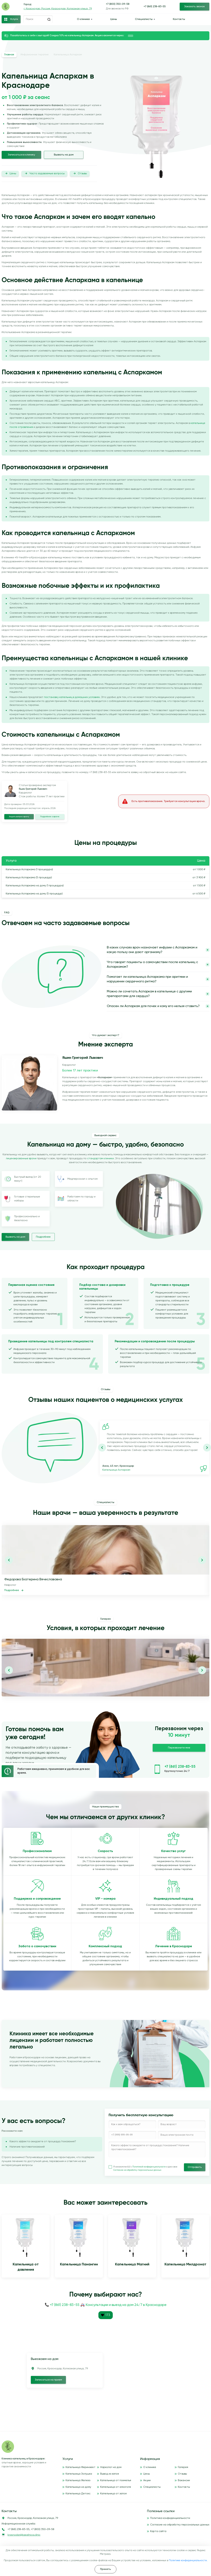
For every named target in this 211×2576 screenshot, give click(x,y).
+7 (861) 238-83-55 (155, 6)
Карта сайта (158, 2531)
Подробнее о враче (49, 817)
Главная (9, 54)
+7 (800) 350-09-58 (117, 4)
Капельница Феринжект (80, 2467)
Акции (147, 2480)
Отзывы (82, 173)
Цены (113, 19)
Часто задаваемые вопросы (47, 173)
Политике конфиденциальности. (188, 2560)
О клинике (83, 19)
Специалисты (143, 19)
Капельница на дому (78, 2487)
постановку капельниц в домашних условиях (72, 697)
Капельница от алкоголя (115, 2487)
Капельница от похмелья (115, 2480)
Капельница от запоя (113, 2493)
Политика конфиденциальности (170, 2518)
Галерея (183, 2467)
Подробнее (43, 1237)
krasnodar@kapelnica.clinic (24, 2535)
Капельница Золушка (79, 2474)
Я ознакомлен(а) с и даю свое (143, 2168)
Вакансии (184, 2480)
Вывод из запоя (109, 2474)
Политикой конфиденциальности (149, 2167)
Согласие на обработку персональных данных (137, 2170)
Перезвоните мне (179, 1747)
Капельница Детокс (78, 2493)
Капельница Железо (78, 2480)
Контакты (179, 19)
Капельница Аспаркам (116, 1470)
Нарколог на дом (110, 2467)
